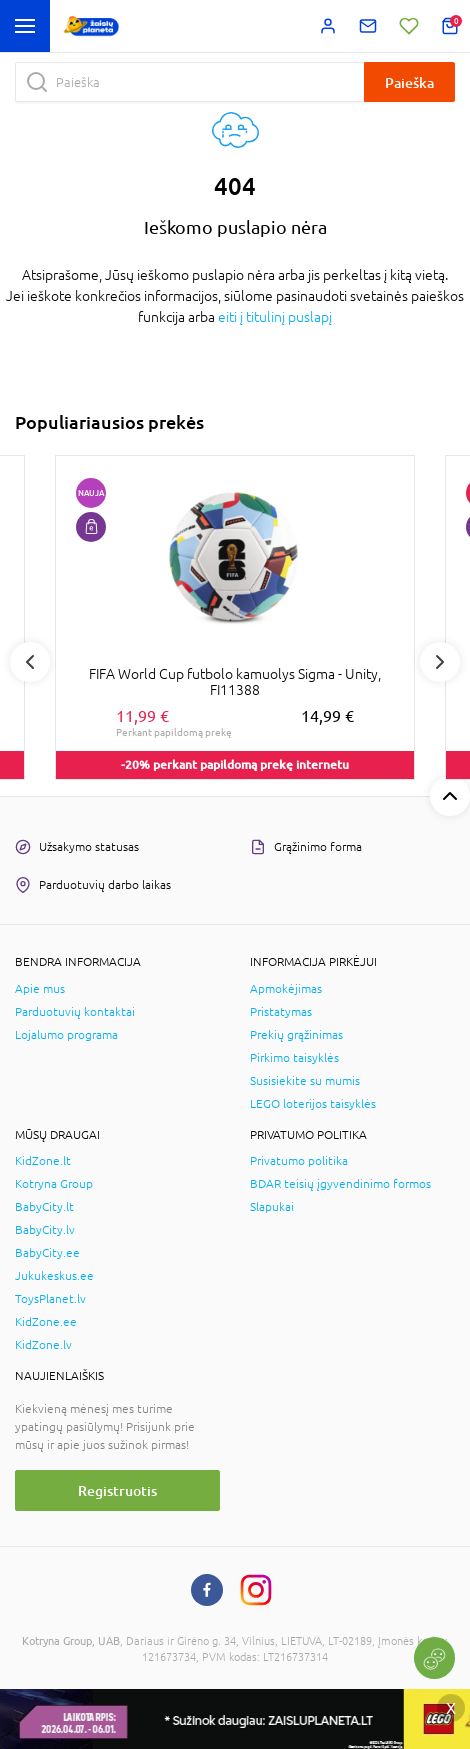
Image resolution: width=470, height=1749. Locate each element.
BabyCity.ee (47, 1253)
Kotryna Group (54, 1184)
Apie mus (40, 989)
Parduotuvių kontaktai (75, 1012)
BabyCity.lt (44, 1207)
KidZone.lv (43, 1345)
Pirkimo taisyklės (294, 1058)
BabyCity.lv (45, 1230)
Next (440, 662)
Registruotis (117, 1490)
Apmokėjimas (286, 989)
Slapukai (272, 1207)
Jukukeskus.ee (54, 1276)
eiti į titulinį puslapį (275, 317)
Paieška (409, 82)
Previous (30, 662)
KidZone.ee (46, 1322)
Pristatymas (281, 1012)
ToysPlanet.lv (50, 1299)
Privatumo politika (299, 1161)
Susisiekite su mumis (305, 1081)
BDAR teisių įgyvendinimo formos (340, 1184)
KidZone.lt (43, 1161)
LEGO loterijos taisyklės (313, 1104)
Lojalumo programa (66, 1035)
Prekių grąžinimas (296, 1035)
